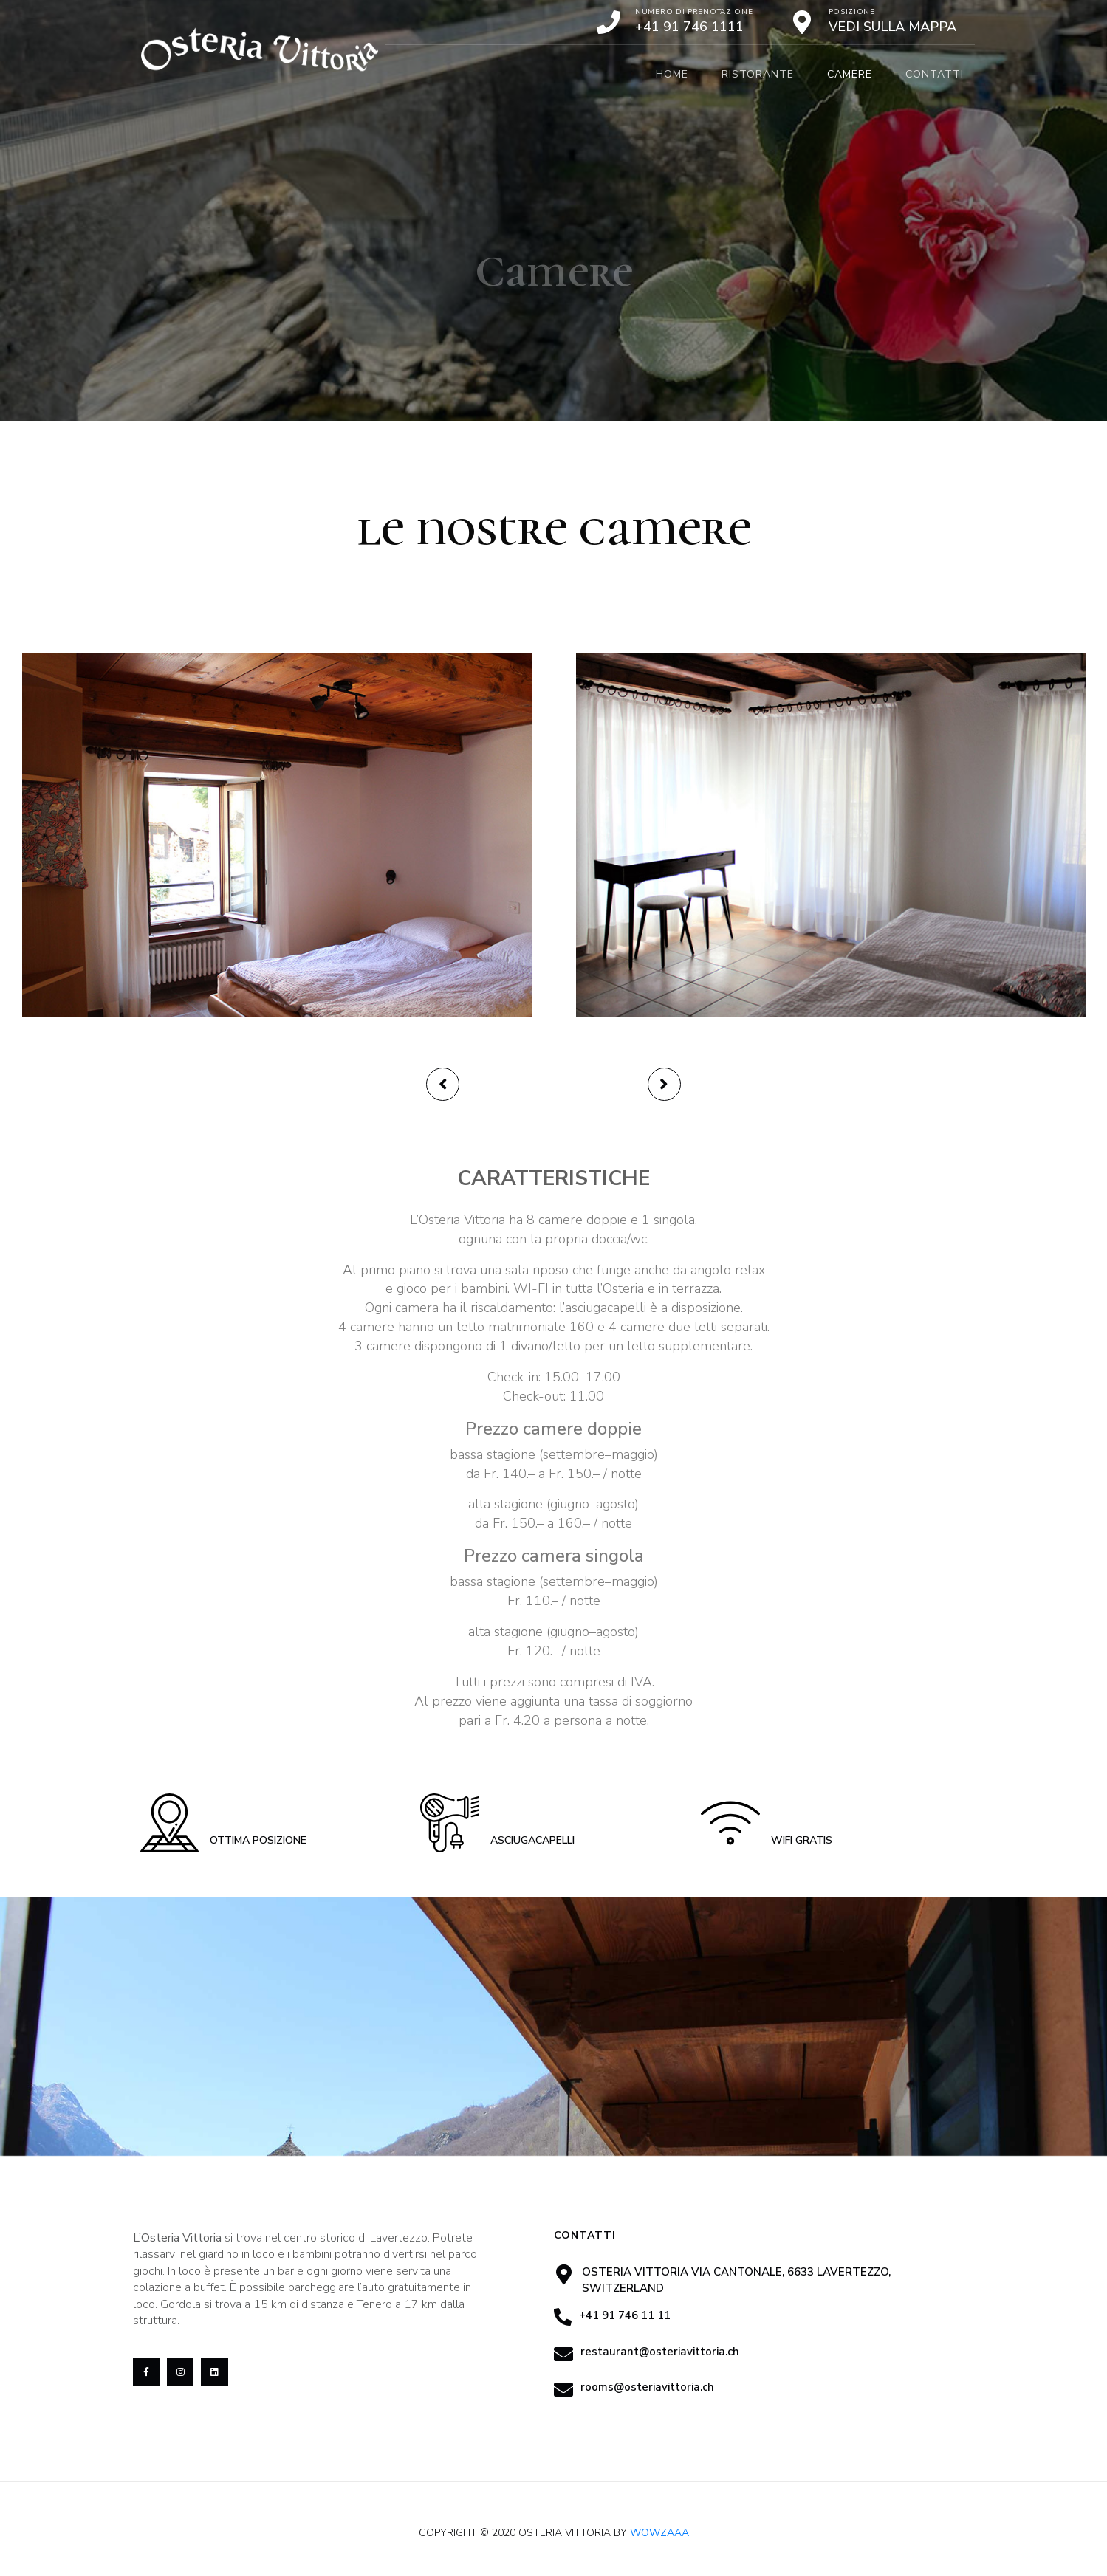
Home (672, 74)
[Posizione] (802, 22)
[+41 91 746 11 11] (563, 2317)
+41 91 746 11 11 (625, 2315)
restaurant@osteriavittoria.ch (659, 2351)
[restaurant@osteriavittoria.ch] (563, 2353)
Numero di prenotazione (694, 12)
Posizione (852, 12)
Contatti (934, 74)
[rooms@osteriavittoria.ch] (563, 2389)
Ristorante (758, 74)
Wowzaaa (659, 2533)
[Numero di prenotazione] (608, 22)
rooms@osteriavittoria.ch (647, 2387)
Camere (849, 74)
